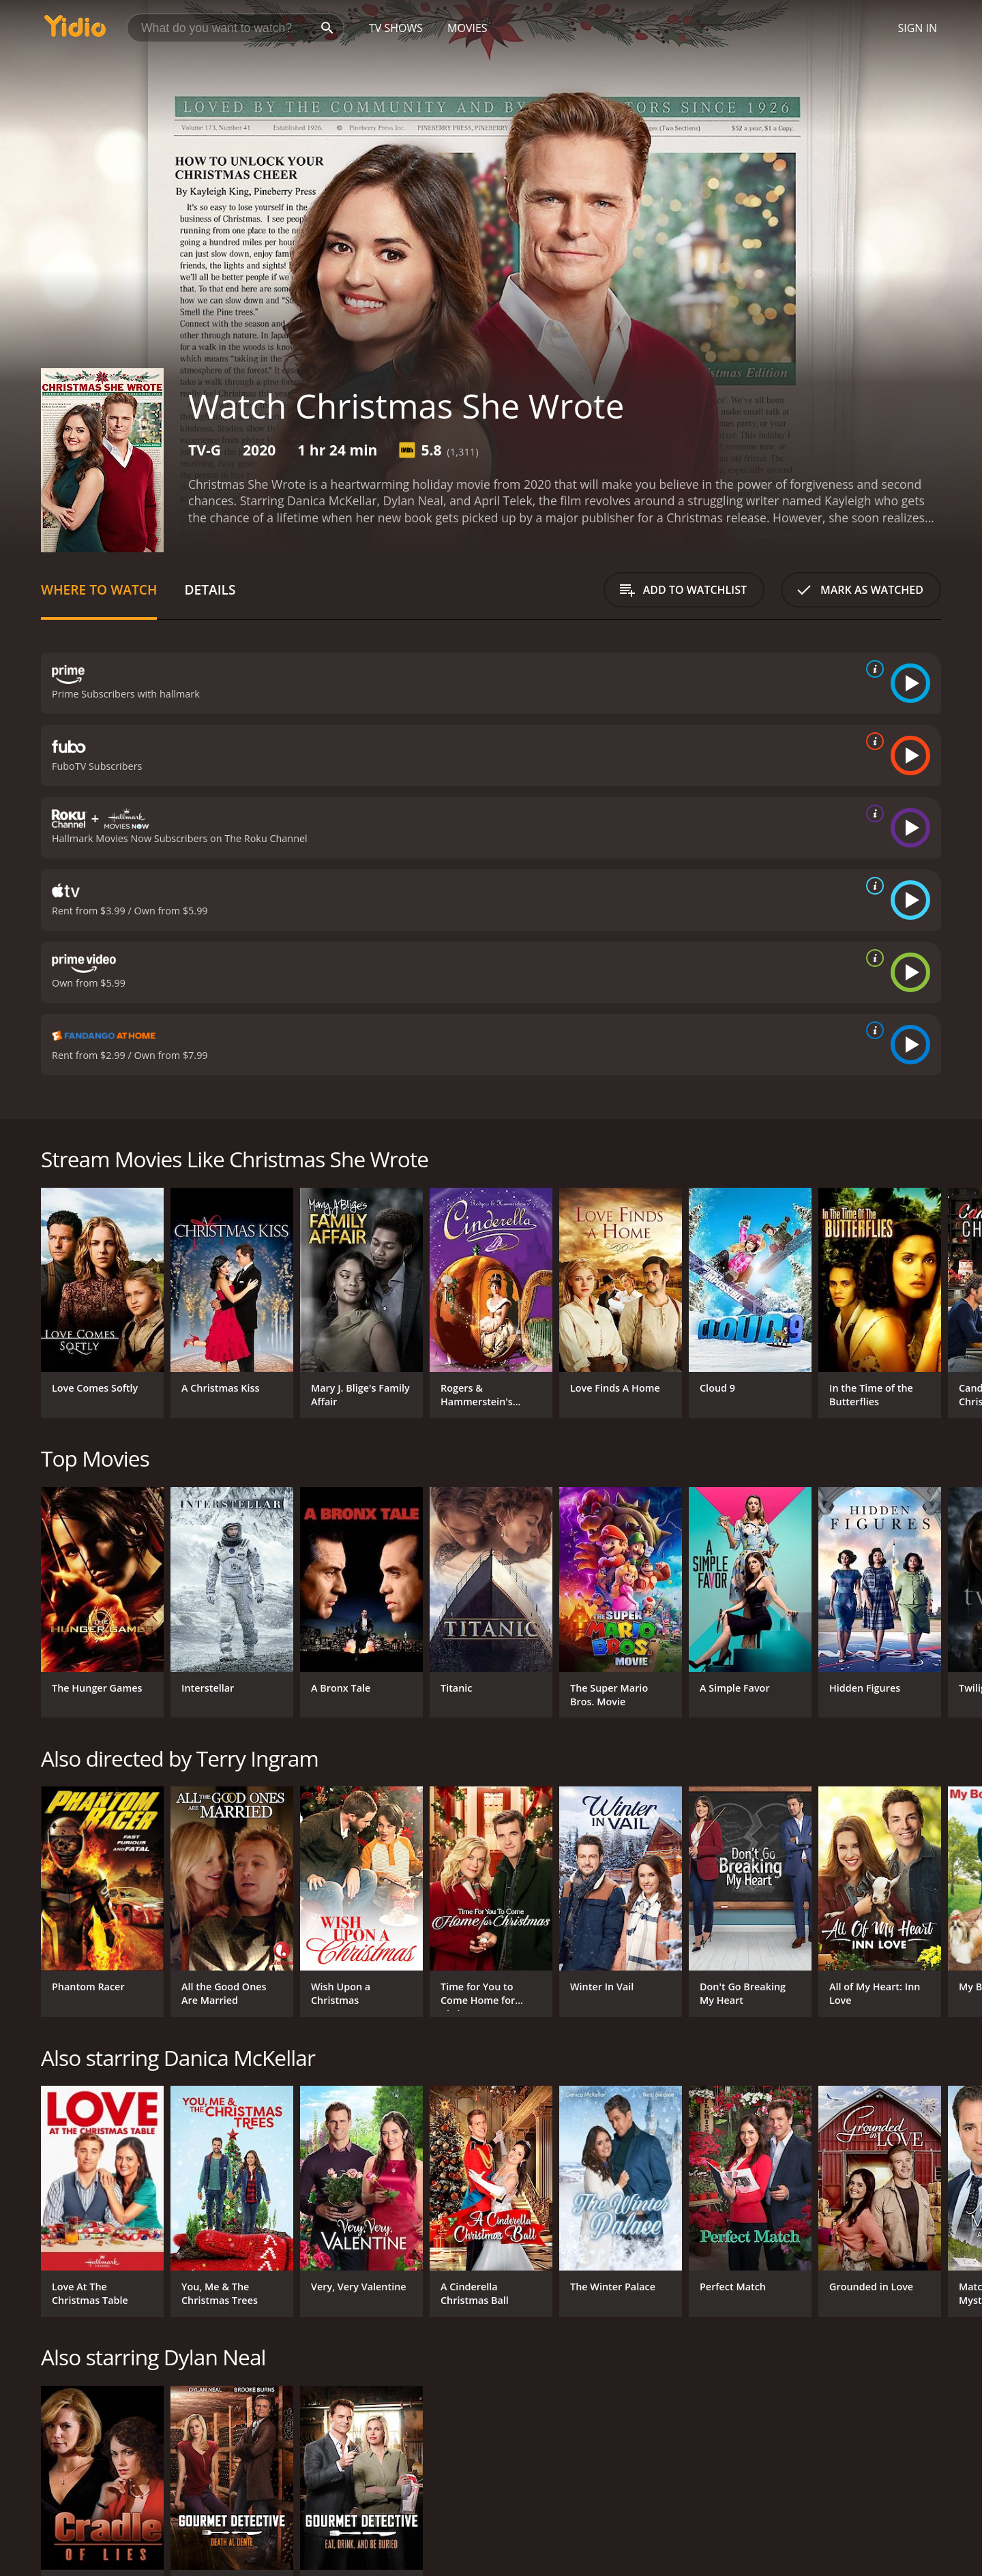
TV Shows (396, 27)
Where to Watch (99, 589)
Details (209, 589)
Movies (467, 27)
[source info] (872, 669)
